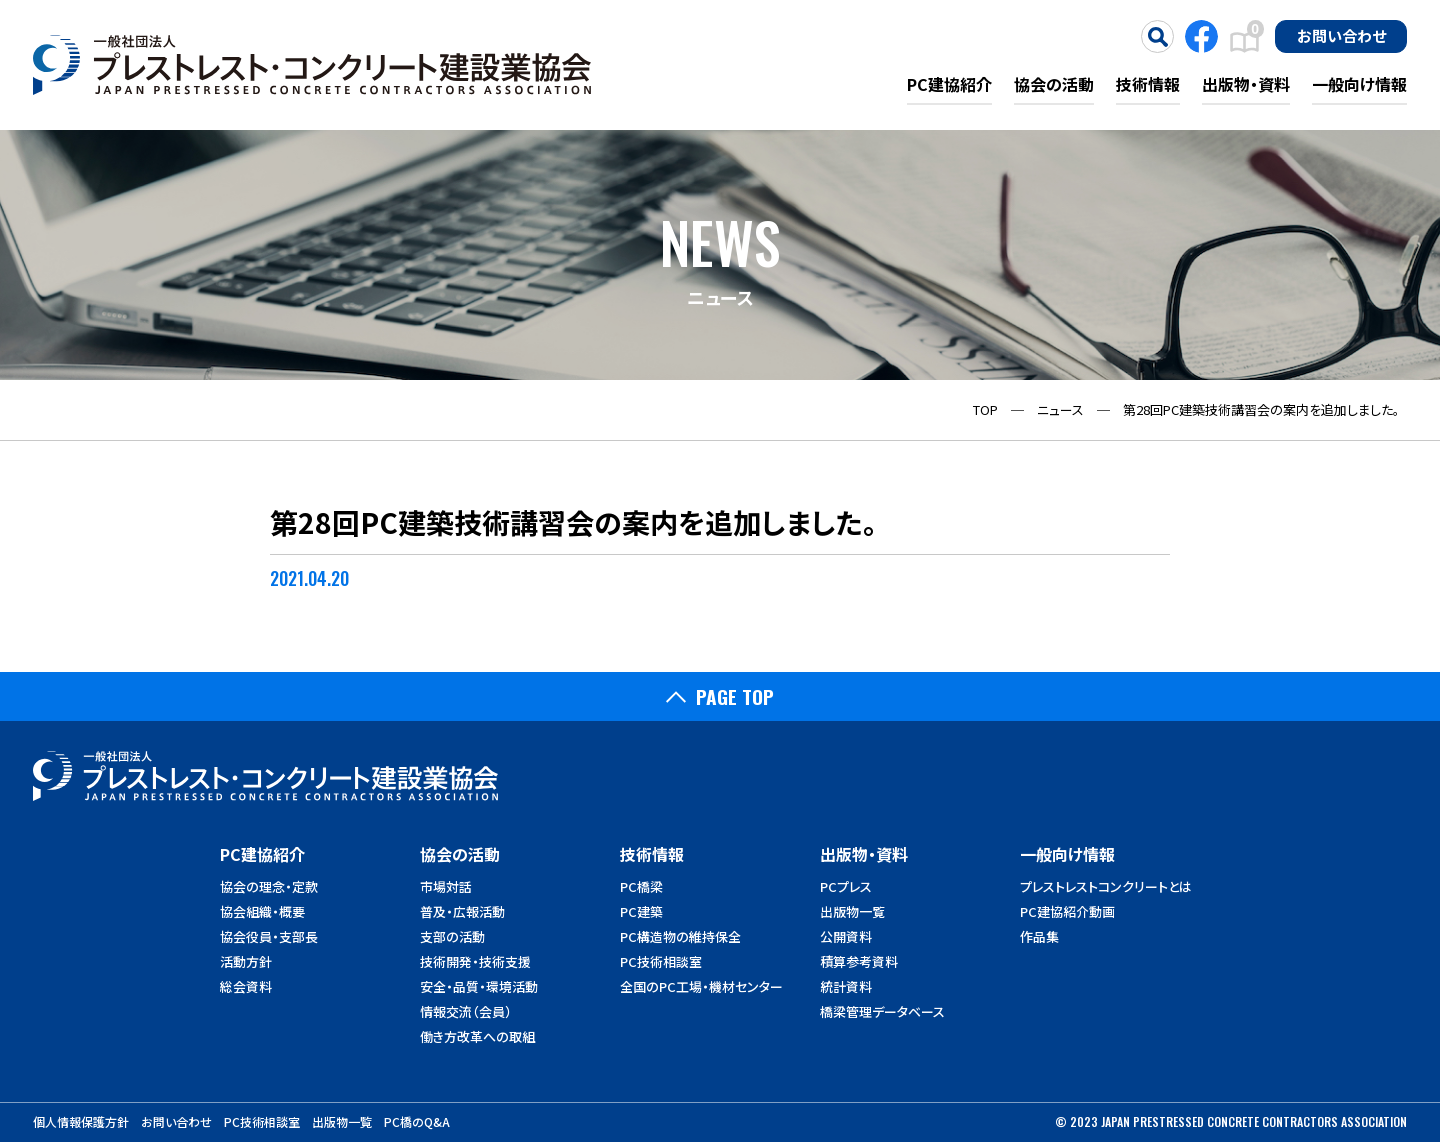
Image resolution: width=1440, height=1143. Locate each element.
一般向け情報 (1359, 84)
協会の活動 (1054, 84)
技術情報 (1148, 84)
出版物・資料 (1246, 84)
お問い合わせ (1341, 35)
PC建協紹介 (949, 84)
